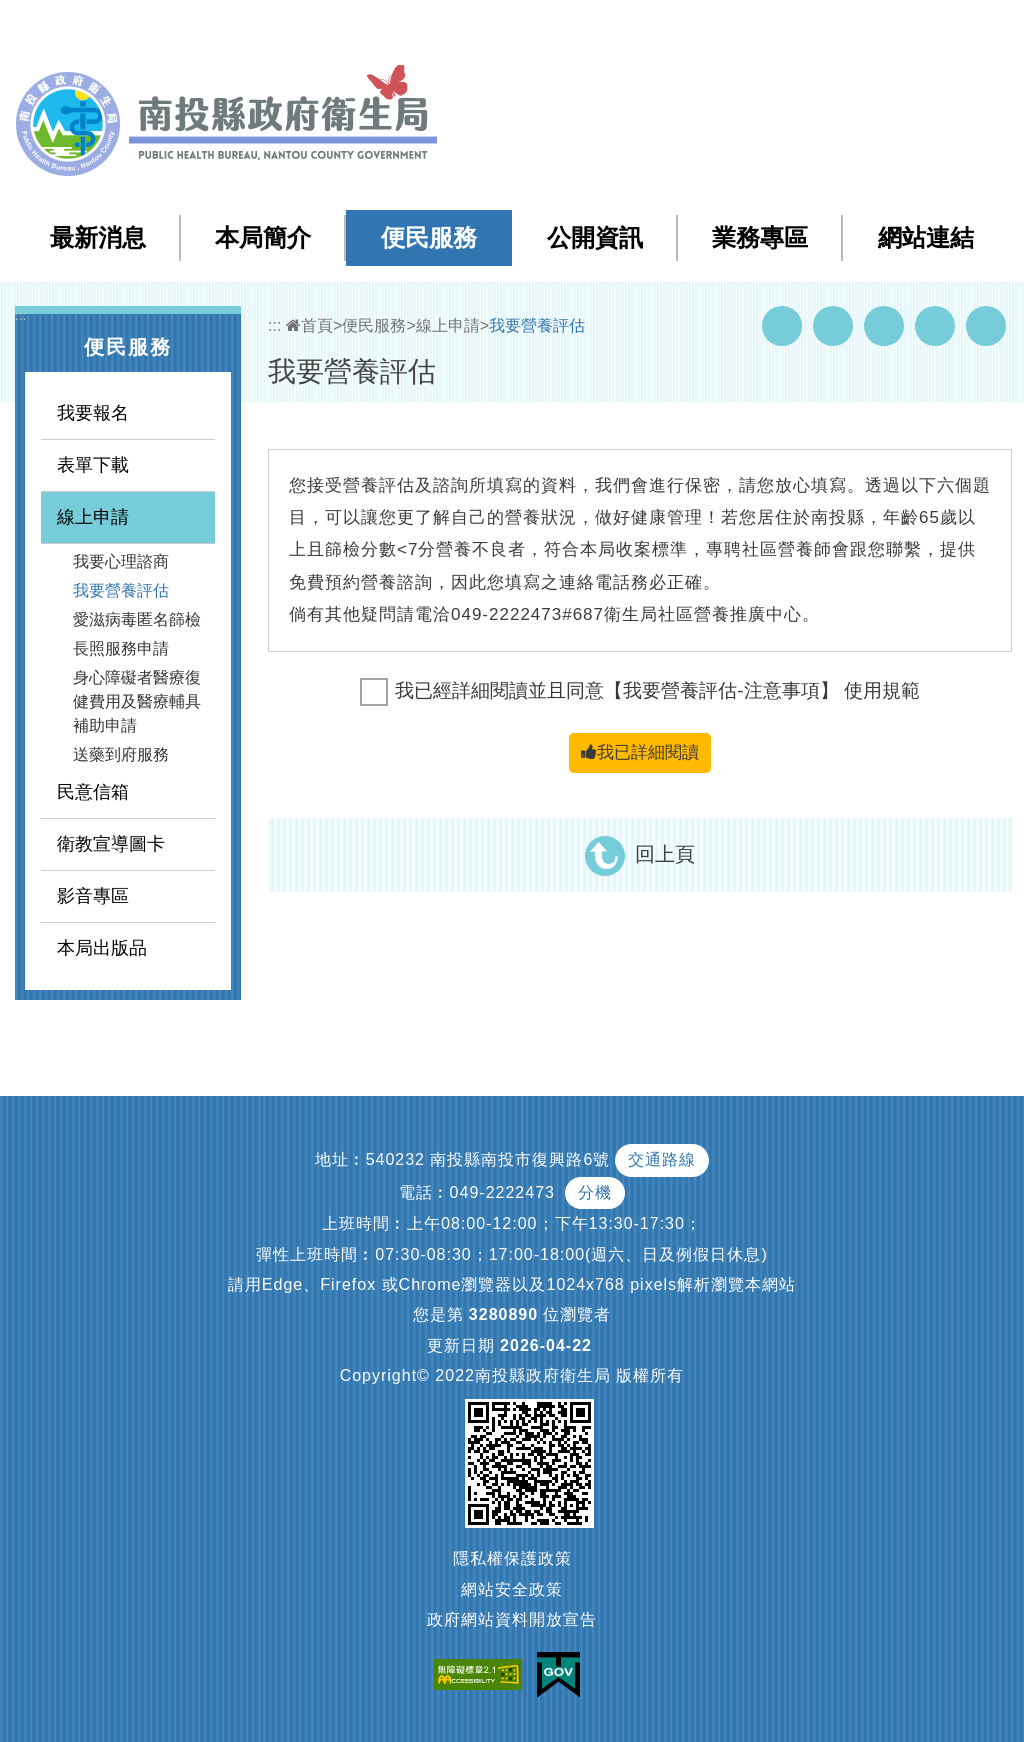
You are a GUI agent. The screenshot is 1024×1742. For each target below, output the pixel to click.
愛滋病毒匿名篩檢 (137, 619)
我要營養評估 (121, 590)
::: (606, 29)
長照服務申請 (121, 648)
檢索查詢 (728, 28)
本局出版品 (102, 948)
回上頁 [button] (665, 854)
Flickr (935, 326)
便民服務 (429, 237)
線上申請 (93, 517)
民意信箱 (93, 792)
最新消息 (98, 237)
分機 (595, 1192)
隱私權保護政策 (512, 1558)
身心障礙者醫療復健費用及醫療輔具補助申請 (137, 701)
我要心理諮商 (121, 561)
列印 (986, 326)
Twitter (884, 326)
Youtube (833, 326)
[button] (929, 29)
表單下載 (93, 465)
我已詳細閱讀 (640, 752)
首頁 (309, 325)
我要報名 (93, 413)
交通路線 (662, 1159)
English (875, 28)
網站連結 (926, 237)
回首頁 (805, 28)
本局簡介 (263, 237)
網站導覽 (648, 28)
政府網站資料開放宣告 (512, 1619)
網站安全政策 (512, 1589)
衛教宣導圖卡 (111, 844)
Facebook (782, 326)
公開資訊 (595, 237)
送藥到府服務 (121, 754)
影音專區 (93, 896)
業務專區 (760, 237)
